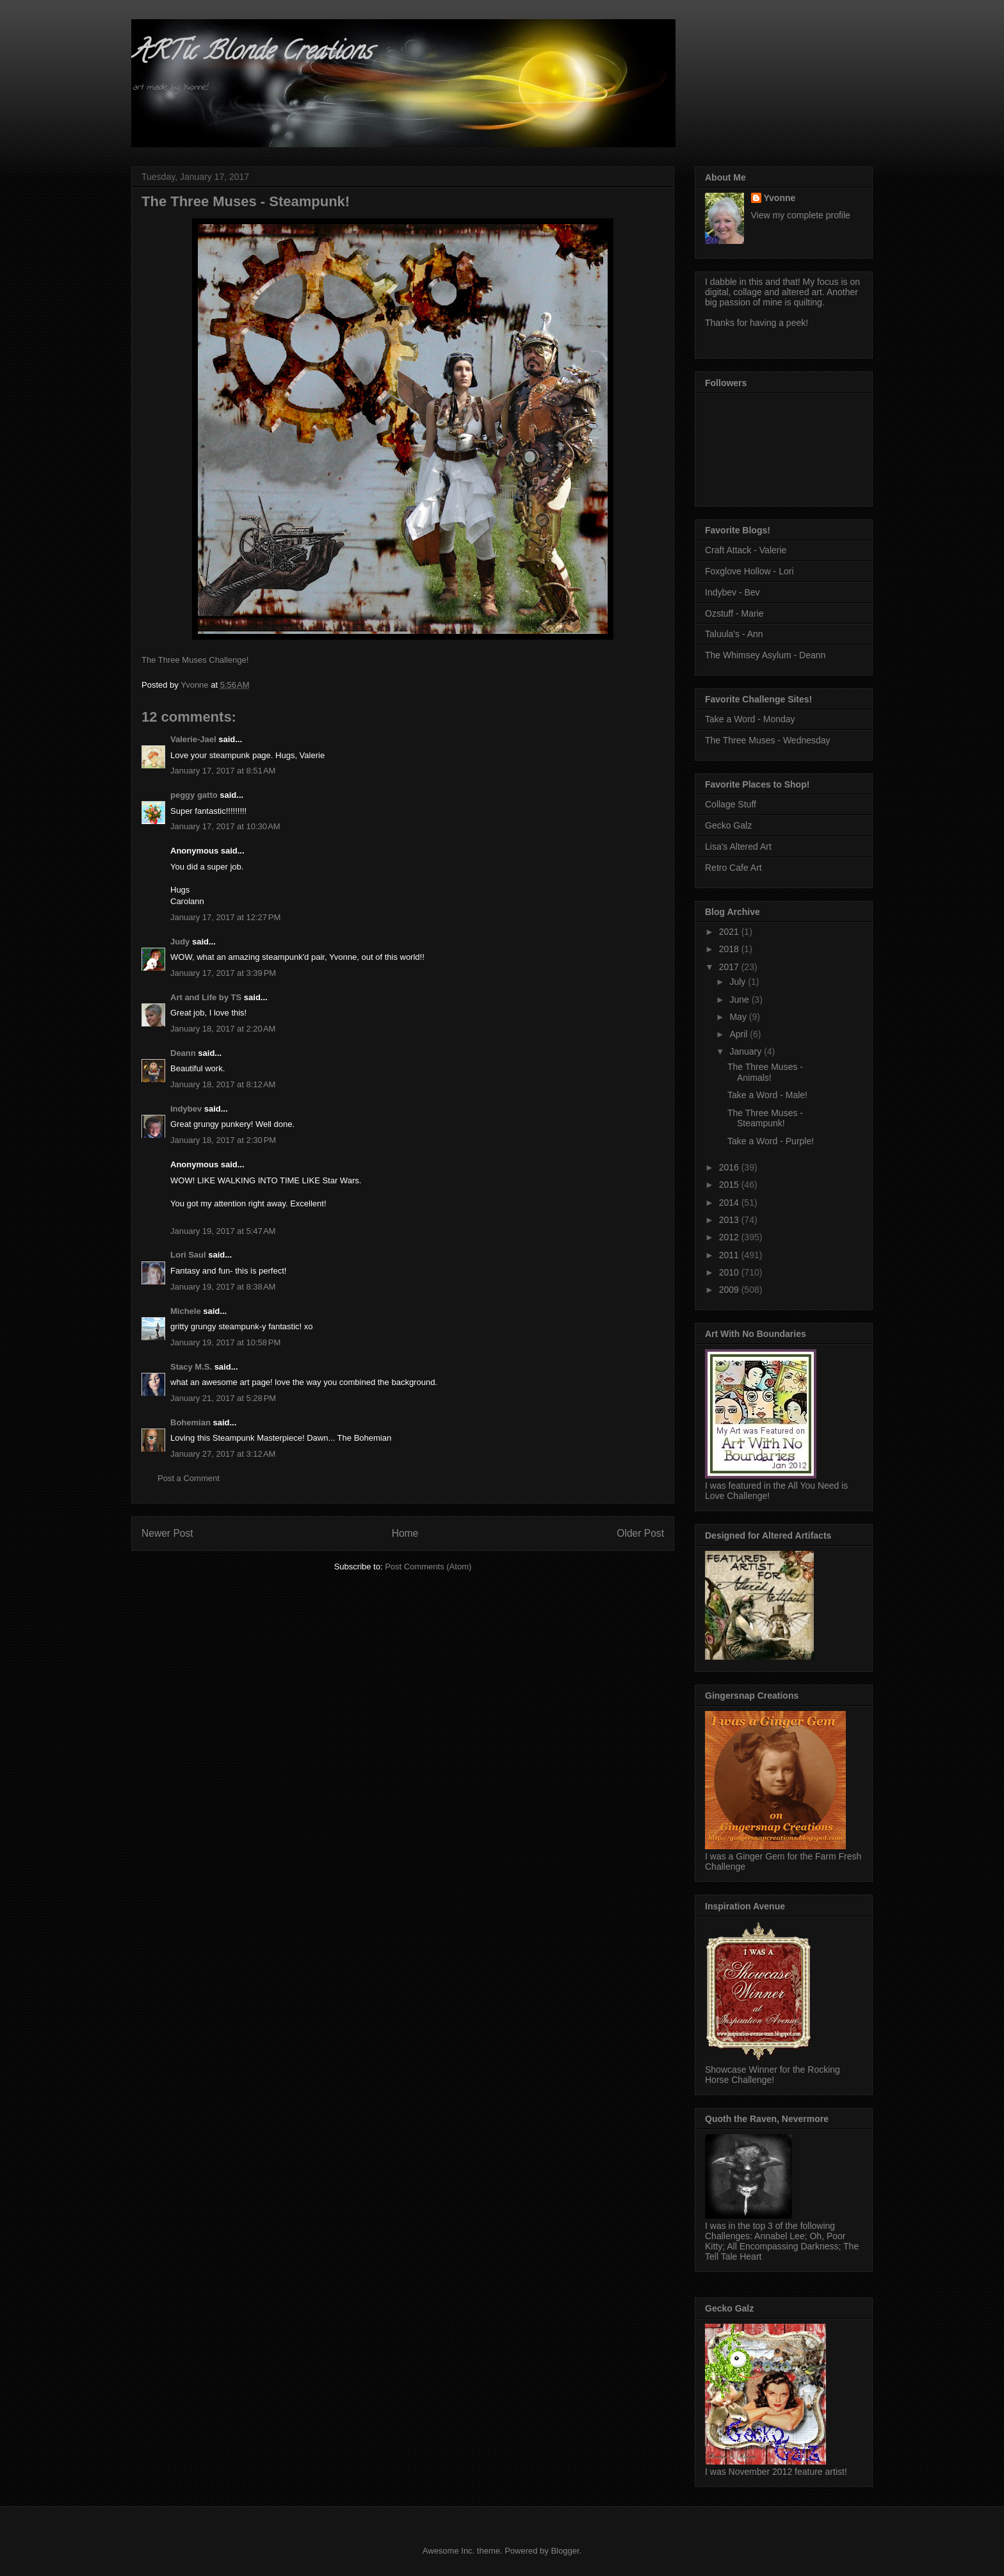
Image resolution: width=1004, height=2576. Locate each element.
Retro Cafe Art (733, 868)
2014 (730, 1202)
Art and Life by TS (205, 997)
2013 (730, 1220)
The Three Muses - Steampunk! (765, 1118)
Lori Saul (188, 1255)
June (740, 999)
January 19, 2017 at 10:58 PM (225, 1342)
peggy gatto (194, 795)
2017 (730, 967)
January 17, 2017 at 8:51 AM (222, 770)
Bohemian (190, 1422)
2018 (730, 949)
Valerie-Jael (193, 739)
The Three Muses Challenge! (195, 660)
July (738, 981)
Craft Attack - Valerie (745, 550)
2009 (730, 1289)
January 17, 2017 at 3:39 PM (223, 973)
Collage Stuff (730, 804)
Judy (180, 941)
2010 (730, 1272)
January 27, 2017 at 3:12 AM (222, 1454)
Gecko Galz (728, 825)
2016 (730, 1167)
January (746, 1051)
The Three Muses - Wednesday (767, 740)
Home (405, 1533)
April (739, 1034)
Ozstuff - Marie (734, 613)
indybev (186, 1109)
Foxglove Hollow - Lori (749, 571)
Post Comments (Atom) (428, 1566)
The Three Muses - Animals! (765, 1072)
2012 (730, 1237)
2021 (730, 932)
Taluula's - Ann (734, 634)
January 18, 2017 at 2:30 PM (223, 1140)
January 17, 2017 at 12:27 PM (225, 917)
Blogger (565, 2551)
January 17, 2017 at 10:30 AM (225, 826)
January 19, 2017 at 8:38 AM (222, 1287)
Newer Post (167, 1533)
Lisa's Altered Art (738, 846)
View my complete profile (800, 215)
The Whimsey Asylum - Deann (765, 655)
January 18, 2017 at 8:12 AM (222, 1084)
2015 (730, 1184)
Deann (183, 1053)
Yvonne (780, 198)
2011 (730, 1255)
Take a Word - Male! (767, 1095)
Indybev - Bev (732, 592)
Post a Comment (189, 1478)
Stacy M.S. (191, 1367)
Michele (185, 1311)
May (739, 1017)
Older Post (640, 1533)
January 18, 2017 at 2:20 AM (222, 1028)
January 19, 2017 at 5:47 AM (222, 1231)
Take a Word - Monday (750, 719)
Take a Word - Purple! (770, 1141)
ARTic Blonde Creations (251, 53)
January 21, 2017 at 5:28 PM (223, 1398)
